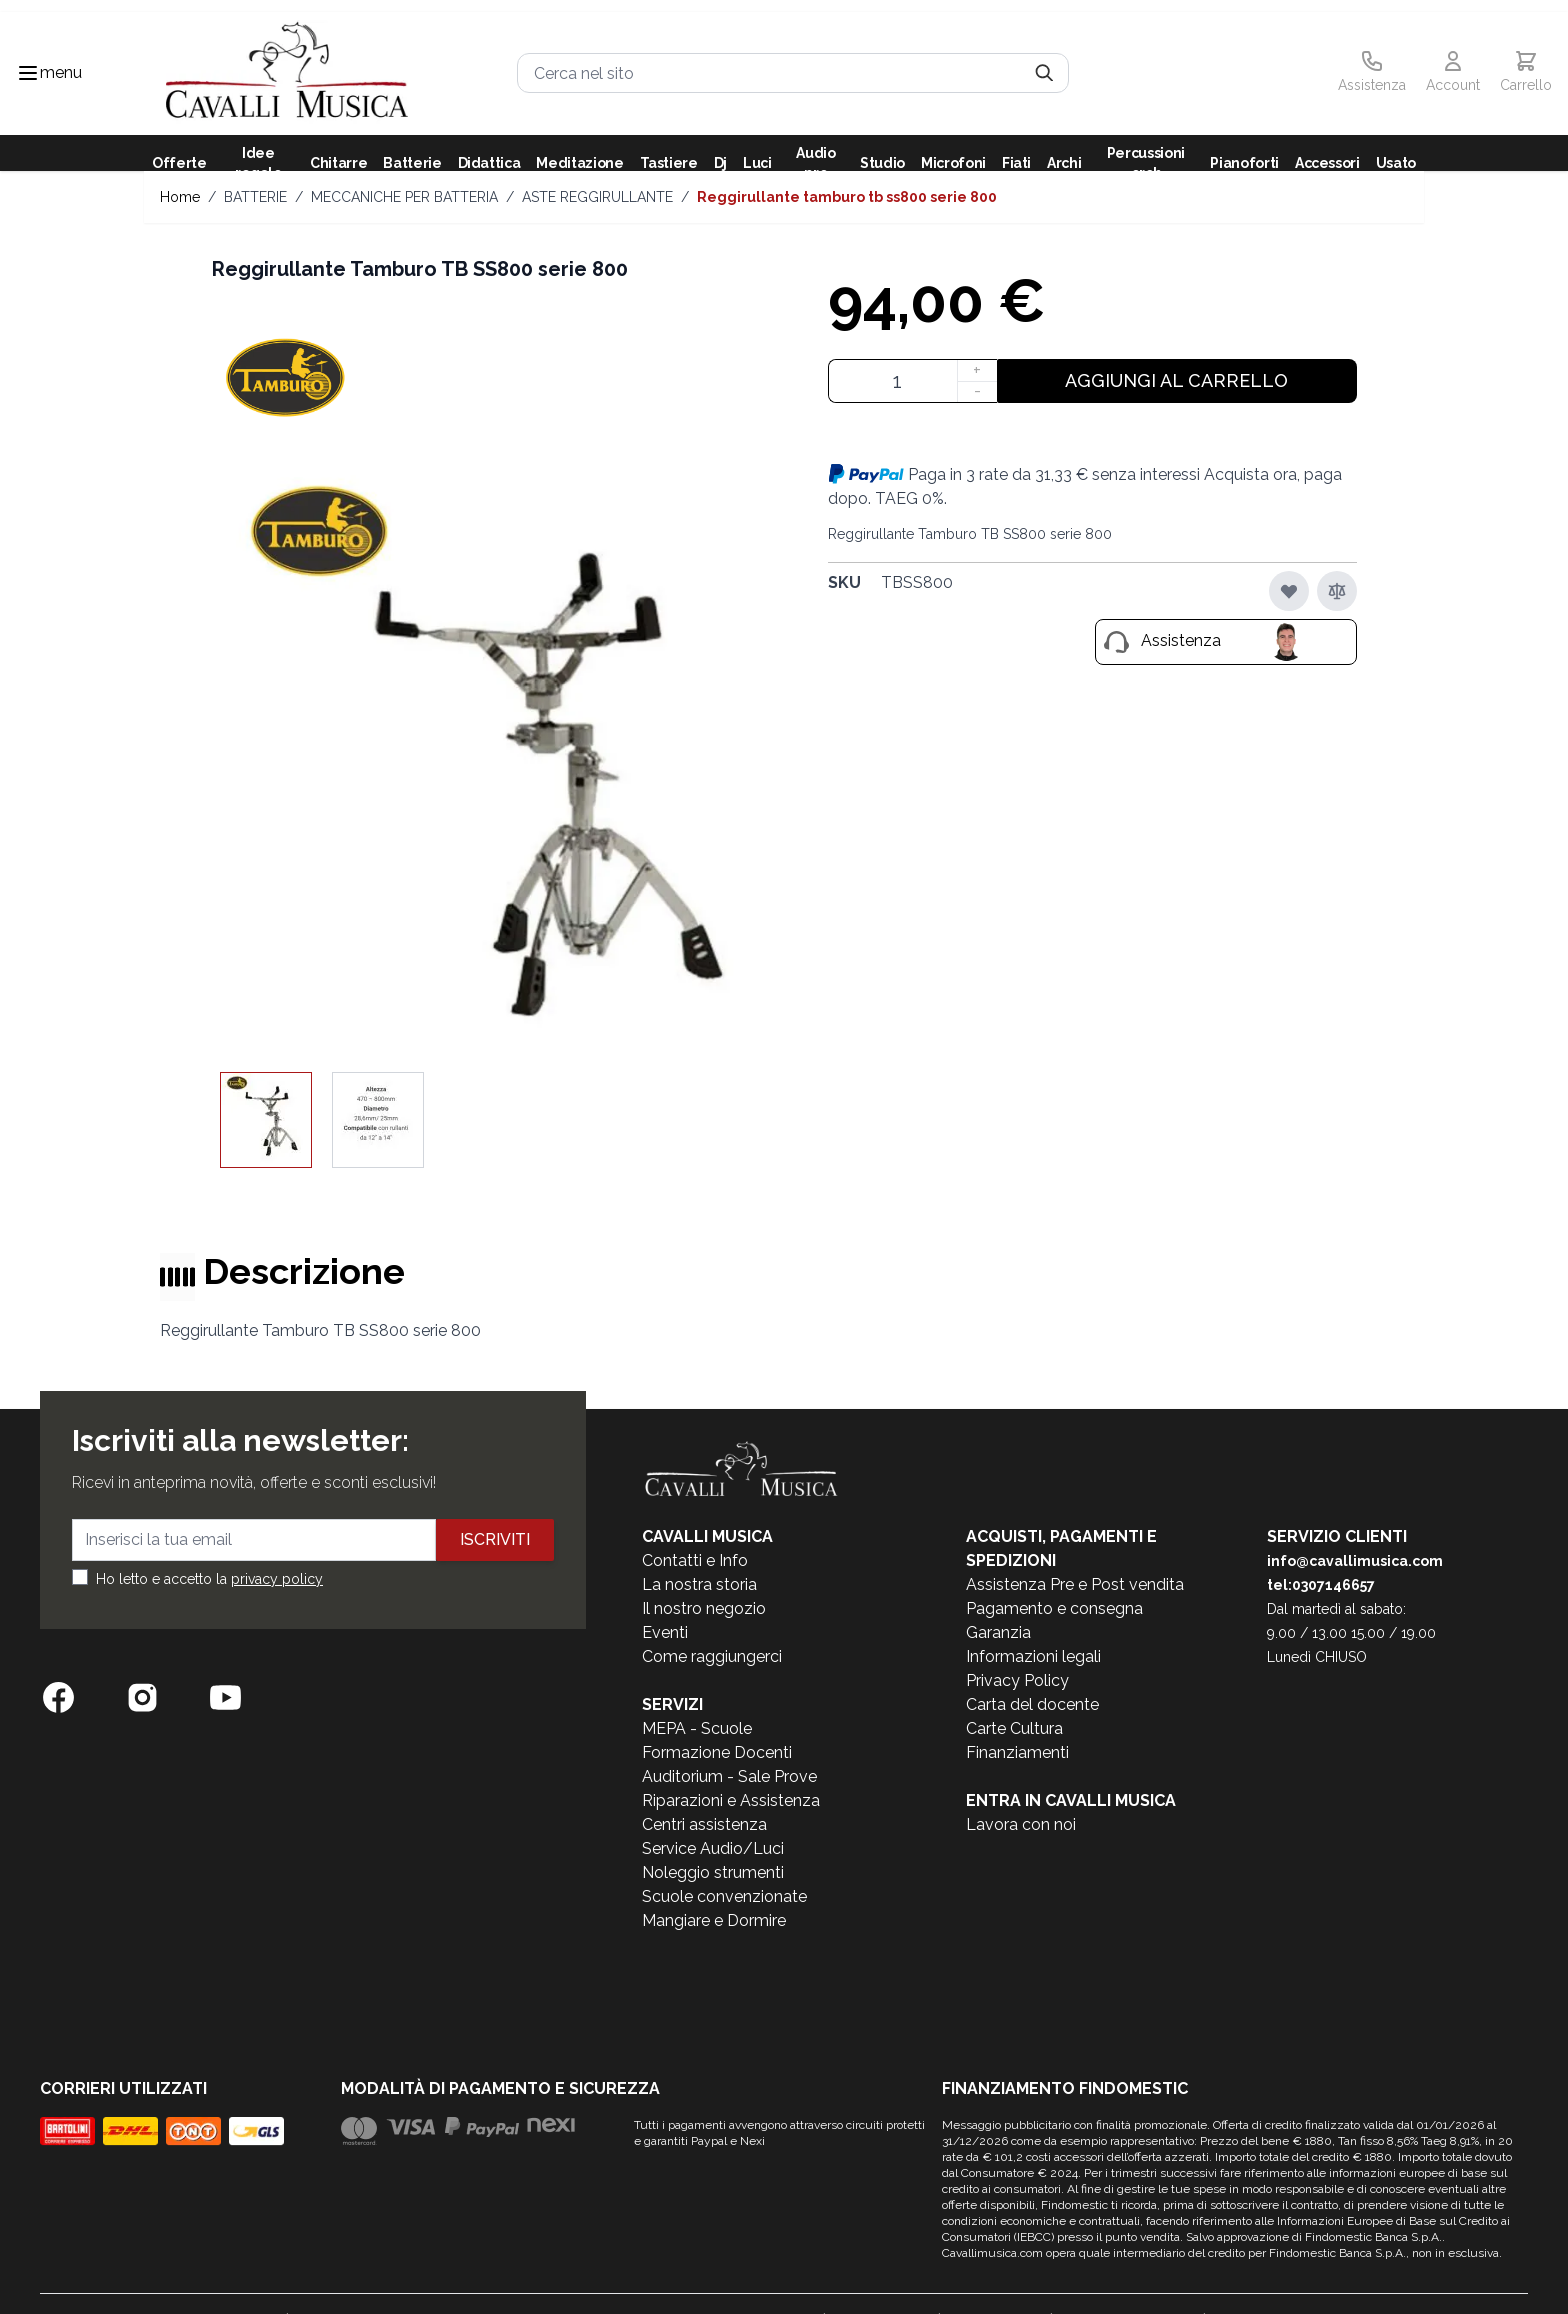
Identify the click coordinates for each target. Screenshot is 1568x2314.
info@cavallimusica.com (1355, 1561)
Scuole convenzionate (724, 1896)
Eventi (665, 1632)
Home (180, 197)
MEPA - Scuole (697, 1728)
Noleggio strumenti (713, 1872)
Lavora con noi (1021, 1824)
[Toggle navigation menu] (28, 73)
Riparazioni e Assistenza (731, 1800)
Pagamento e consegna (1054, 1608)
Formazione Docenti (717, 1752)
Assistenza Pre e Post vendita (1075, 1584)
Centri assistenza (704, 1824)
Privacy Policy (1017, 1680)
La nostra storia (699, 1584)
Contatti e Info (695, 1560)
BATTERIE (255, 197)
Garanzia (998, 1632)
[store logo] (287, 73)
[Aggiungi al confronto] (1337, 591)
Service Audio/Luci (713, 1848)
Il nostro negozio (704, 1608)
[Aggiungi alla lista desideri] (1289, 591)
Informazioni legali (1033, 1656)
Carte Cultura (1014, 1728)
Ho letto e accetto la (209, 1579)
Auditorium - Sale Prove (729, 1776)
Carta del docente (1032, 1704)
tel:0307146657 (1321, 1585)
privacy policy (277, 1579)
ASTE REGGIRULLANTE (597, 197)
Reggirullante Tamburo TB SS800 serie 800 (847, 197)
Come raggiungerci (712, 1656)
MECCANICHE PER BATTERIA (404, 197)
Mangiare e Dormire (714, 1920)
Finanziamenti (1017, 1752)
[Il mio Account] (1453, 73)
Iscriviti (495, 1539)
